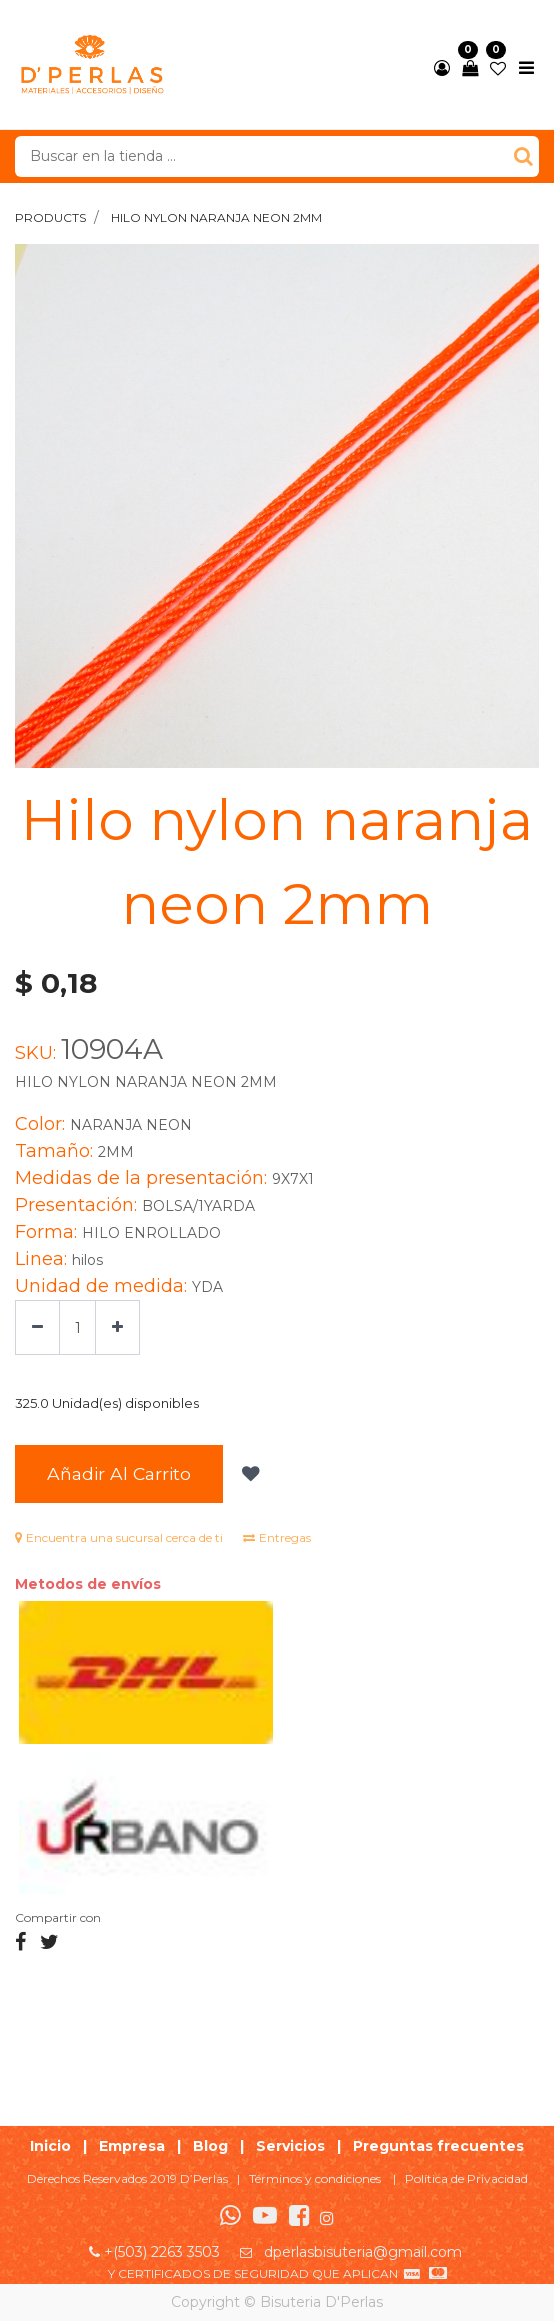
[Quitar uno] (37, 1327)
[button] (248, 1474)
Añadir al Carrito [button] (119, 1473)
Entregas (277, 1537)
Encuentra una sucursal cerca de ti (119, 1537)
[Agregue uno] (117, 1327)
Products (50, 217)
